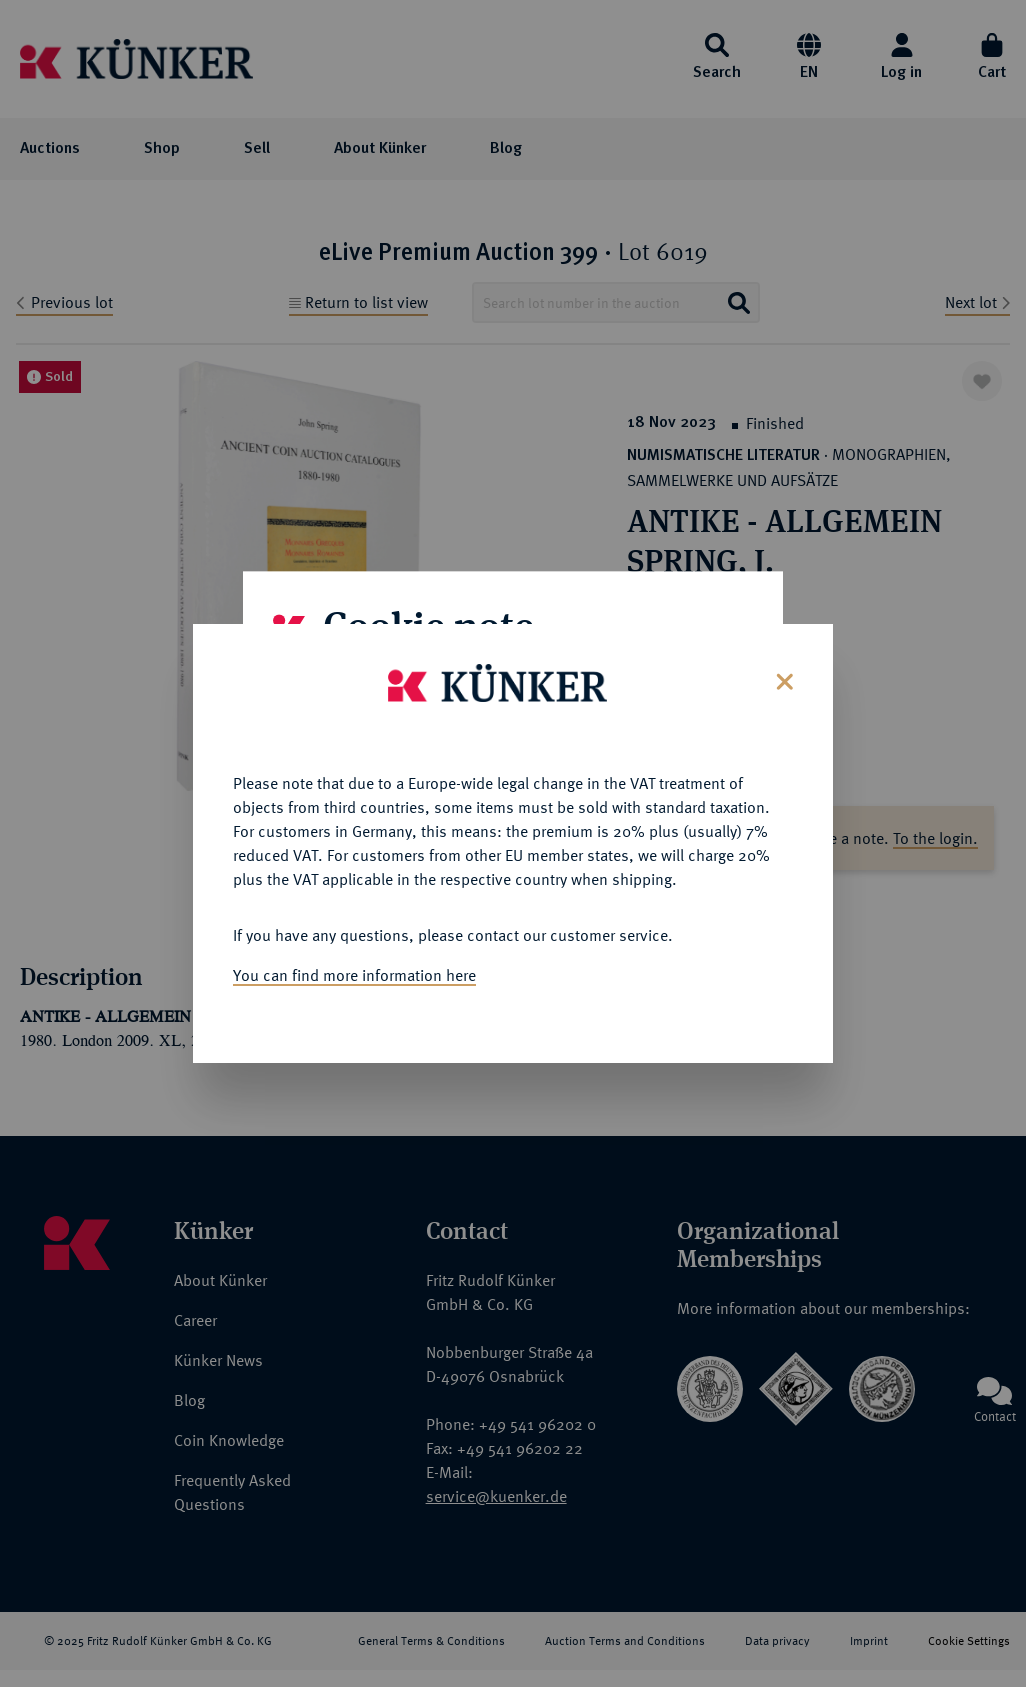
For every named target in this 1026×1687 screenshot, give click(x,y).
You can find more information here (354, 969)
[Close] (782, 673)
